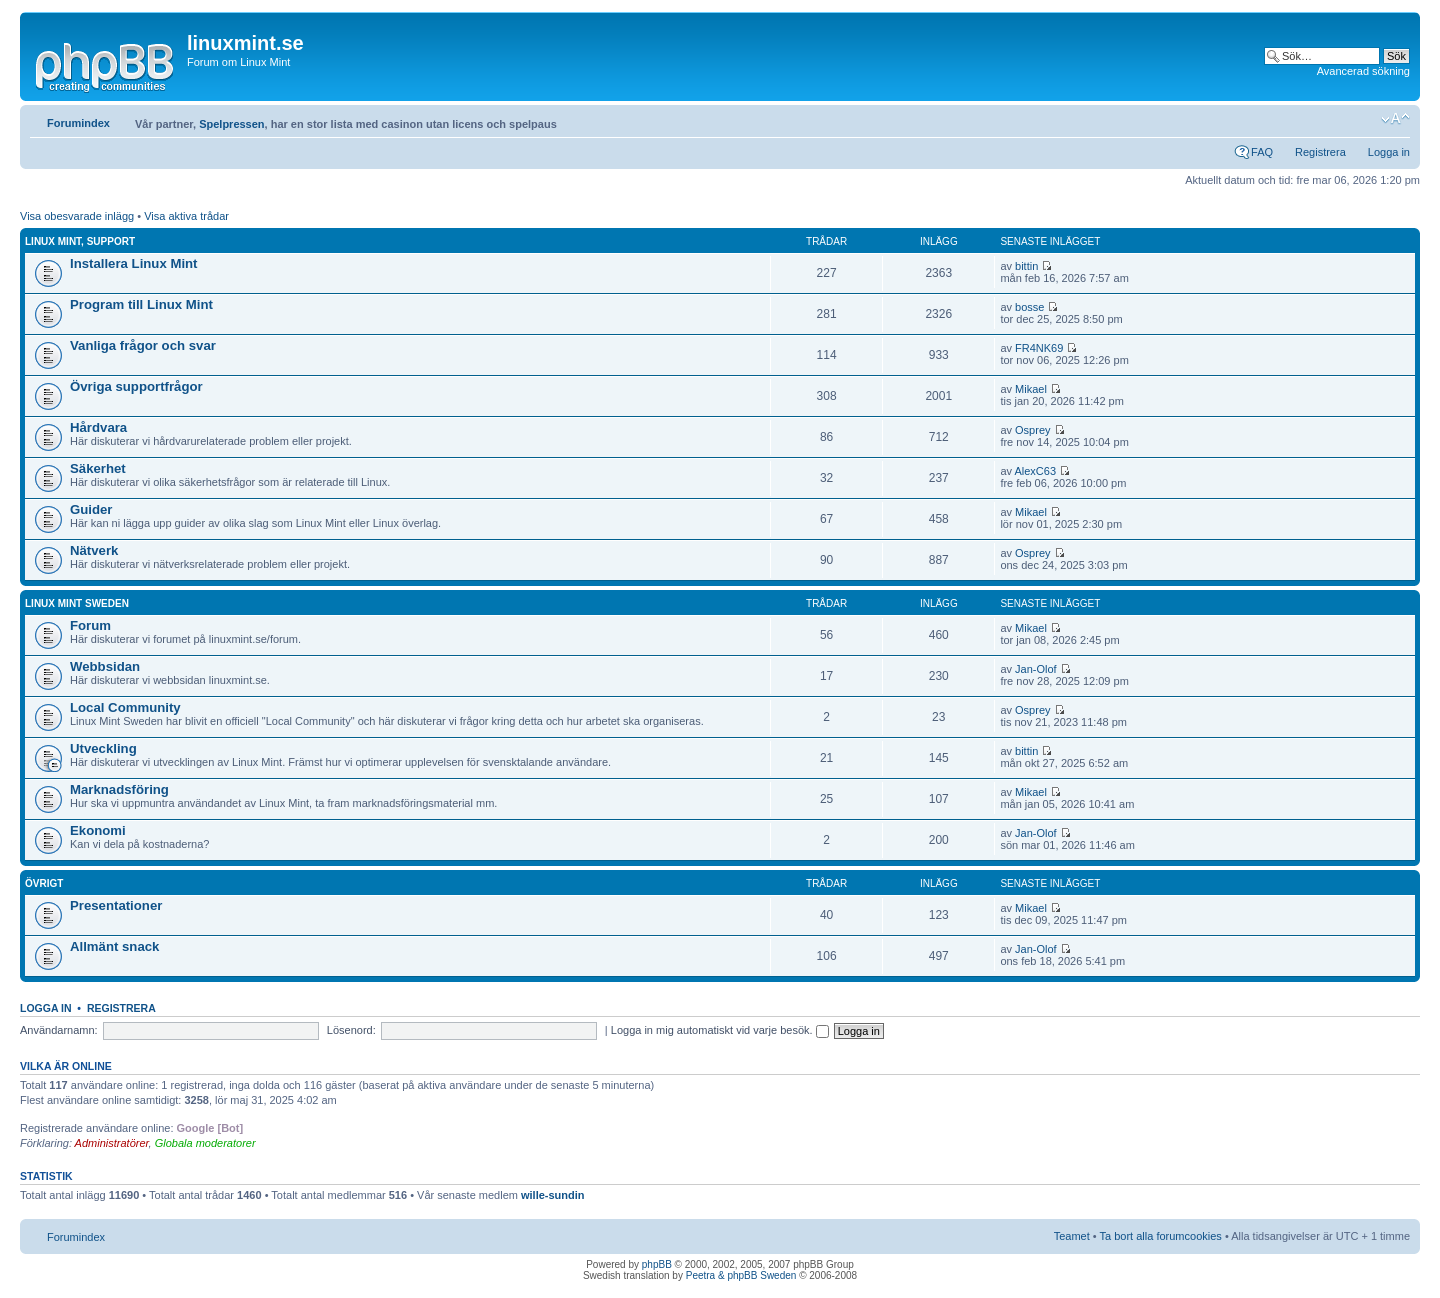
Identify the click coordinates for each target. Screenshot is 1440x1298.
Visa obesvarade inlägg (77, 216)
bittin (1026, 266)
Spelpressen (231, 124)
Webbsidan (105, 666)
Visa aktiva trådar (186, 216)
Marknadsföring (119, 789)
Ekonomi (98, 830)
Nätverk (94, 550)
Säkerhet (98, 468)
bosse (1029, 307)
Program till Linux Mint (141, 304)
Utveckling (103, 748)
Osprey (1032, 430)
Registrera (1320, 152)
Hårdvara (98, 427)
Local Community (125, 707)
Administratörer (112, 1143)
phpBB (657, 1264)
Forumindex (78, 123)
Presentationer (116, 905)
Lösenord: (351, 1030)
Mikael (1031, 389)
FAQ (1262, 152)
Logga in (1389, 152)
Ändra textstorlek (1395, 119)
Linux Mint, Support (80, 241)
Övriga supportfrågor (136, 386)
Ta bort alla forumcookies (1161, 1236)
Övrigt (44, 883)
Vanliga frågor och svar (143, 345)
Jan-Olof (1036, 669)
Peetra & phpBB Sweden (741, 1275)
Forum (90, 625)
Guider (91, 509)
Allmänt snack (114, 946)
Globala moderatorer (205, 1143)
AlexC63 (1035, 471)
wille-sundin (553, 1195)
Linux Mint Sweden (77, 603)
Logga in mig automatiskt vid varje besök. (720, 1030)
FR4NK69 (1039, 348)
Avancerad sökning (1363, 71)
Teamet (1072, 1236)
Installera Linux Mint (134, 263)
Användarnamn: (59, 1030)
